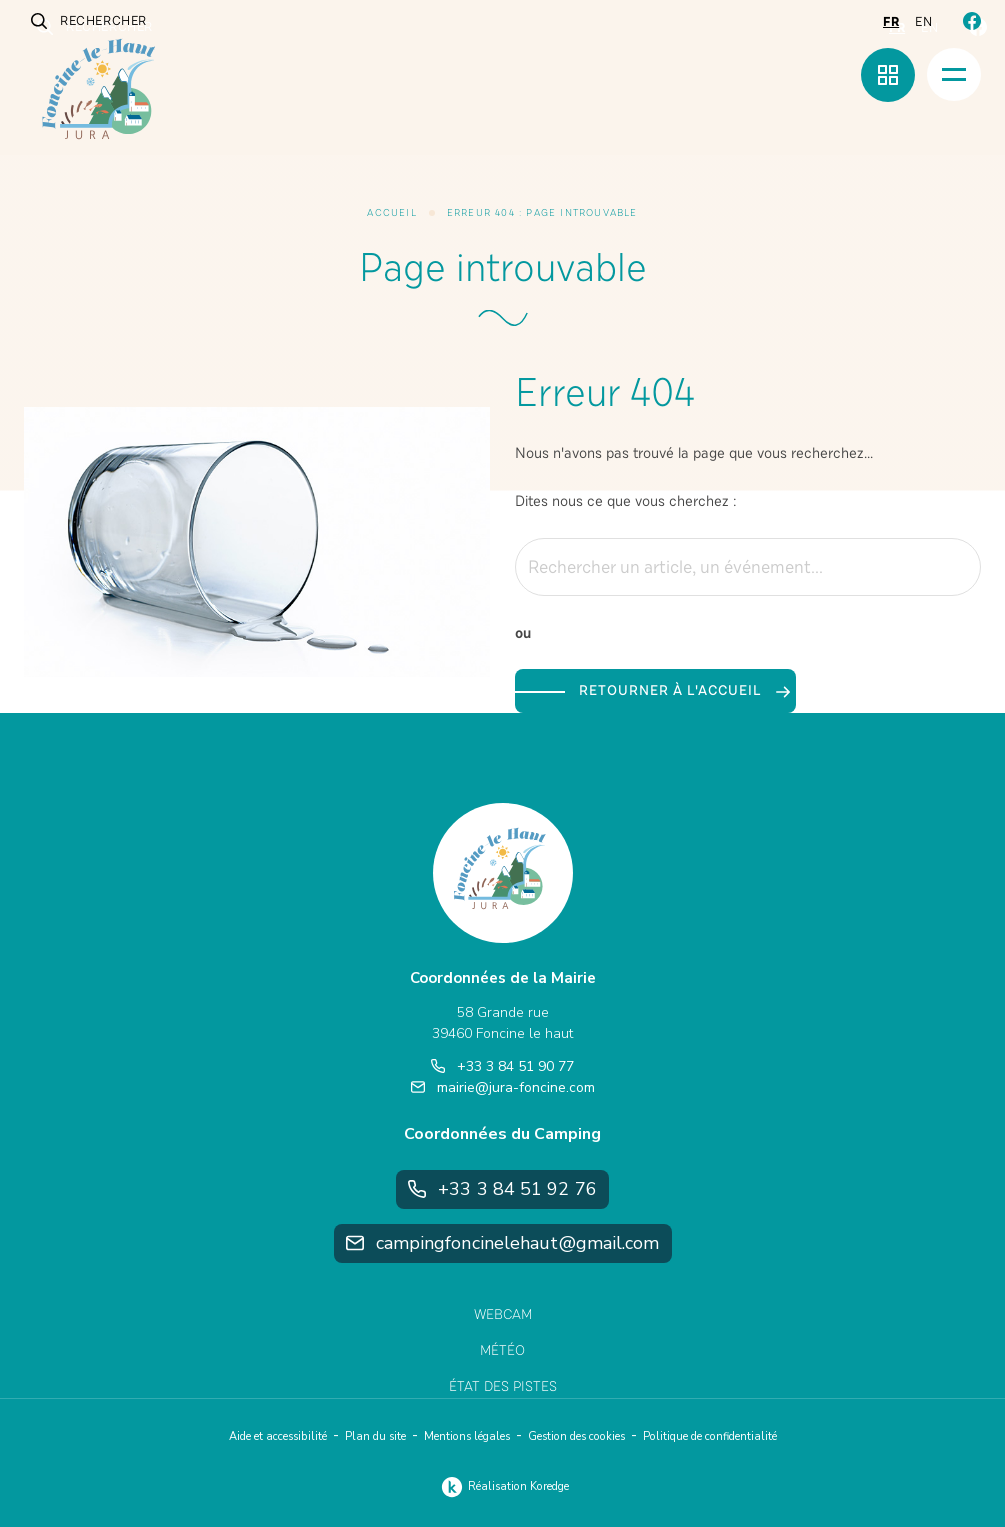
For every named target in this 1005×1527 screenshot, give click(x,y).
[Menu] (954, 74)
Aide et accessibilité (278, 1436)
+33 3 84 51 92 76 (502, 1189)
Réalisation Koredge (502, 1487)
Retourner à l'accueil (684, 690)
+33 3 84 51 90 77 (502, 1066)
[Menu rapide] (888, 75)
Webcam (503, 1314)
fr (891, 22)
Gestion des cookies (576, 1436)
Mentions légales (467, 1436)
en (923, 22)
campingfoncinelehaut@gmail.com (503, 1243)
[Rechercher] (954, 567)
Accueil (391, 213)
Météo (502, 1350)
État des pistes (503, 1386)
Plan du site (375, 1436)
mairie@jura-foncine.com (503, 1087)
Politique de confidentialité (710, 1436)
